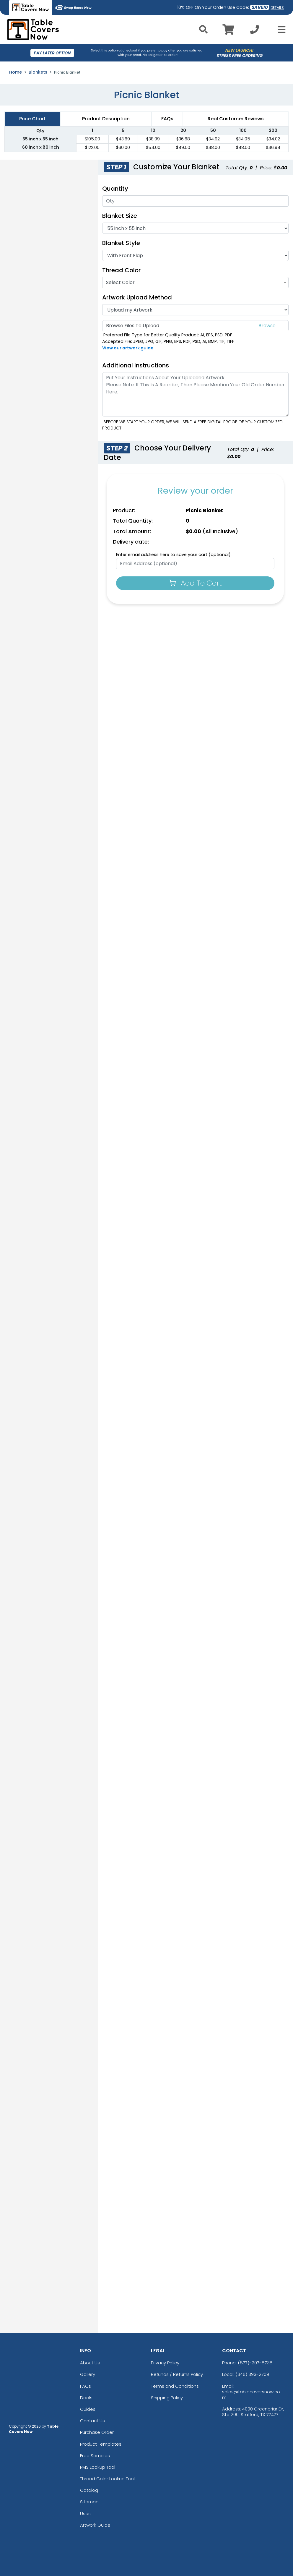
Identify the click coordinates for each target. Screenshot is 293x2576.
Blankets (38, 72)
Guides (87, 2409)
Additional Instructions (135, 365)
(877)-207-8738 (255, 2363)
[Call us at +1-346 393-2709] (254, 31)
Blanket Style (121, 243)
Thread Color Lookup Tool (107, 2479)
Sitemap (89, 2502)
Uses (85, 2513)
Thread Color (121, 270)
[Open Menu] (280, 29)
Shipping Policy (167, 2398)
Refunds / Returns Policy (177, 2374)
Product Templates (100, 2444)
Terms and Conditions (175, 2386)
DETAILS (277, 7)
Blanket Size (119, 216)
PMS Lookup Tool (97, 2467)
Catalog (89, 2490)
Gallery (87, 2374)
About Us (90, 2363)
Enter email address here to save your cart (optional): (174, 554)
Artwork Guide (95, 2525)
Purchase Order (97, 2432)
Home (15, 72)
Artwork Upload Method (137, 297)
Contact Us (92, 2421)
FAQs (85, 2386)
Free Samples (95, 2455)
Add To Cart (195, 583)
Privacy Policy (165, 2363)
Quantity (115, 188)
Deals (86, 2398)
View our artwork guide (128, 348)
